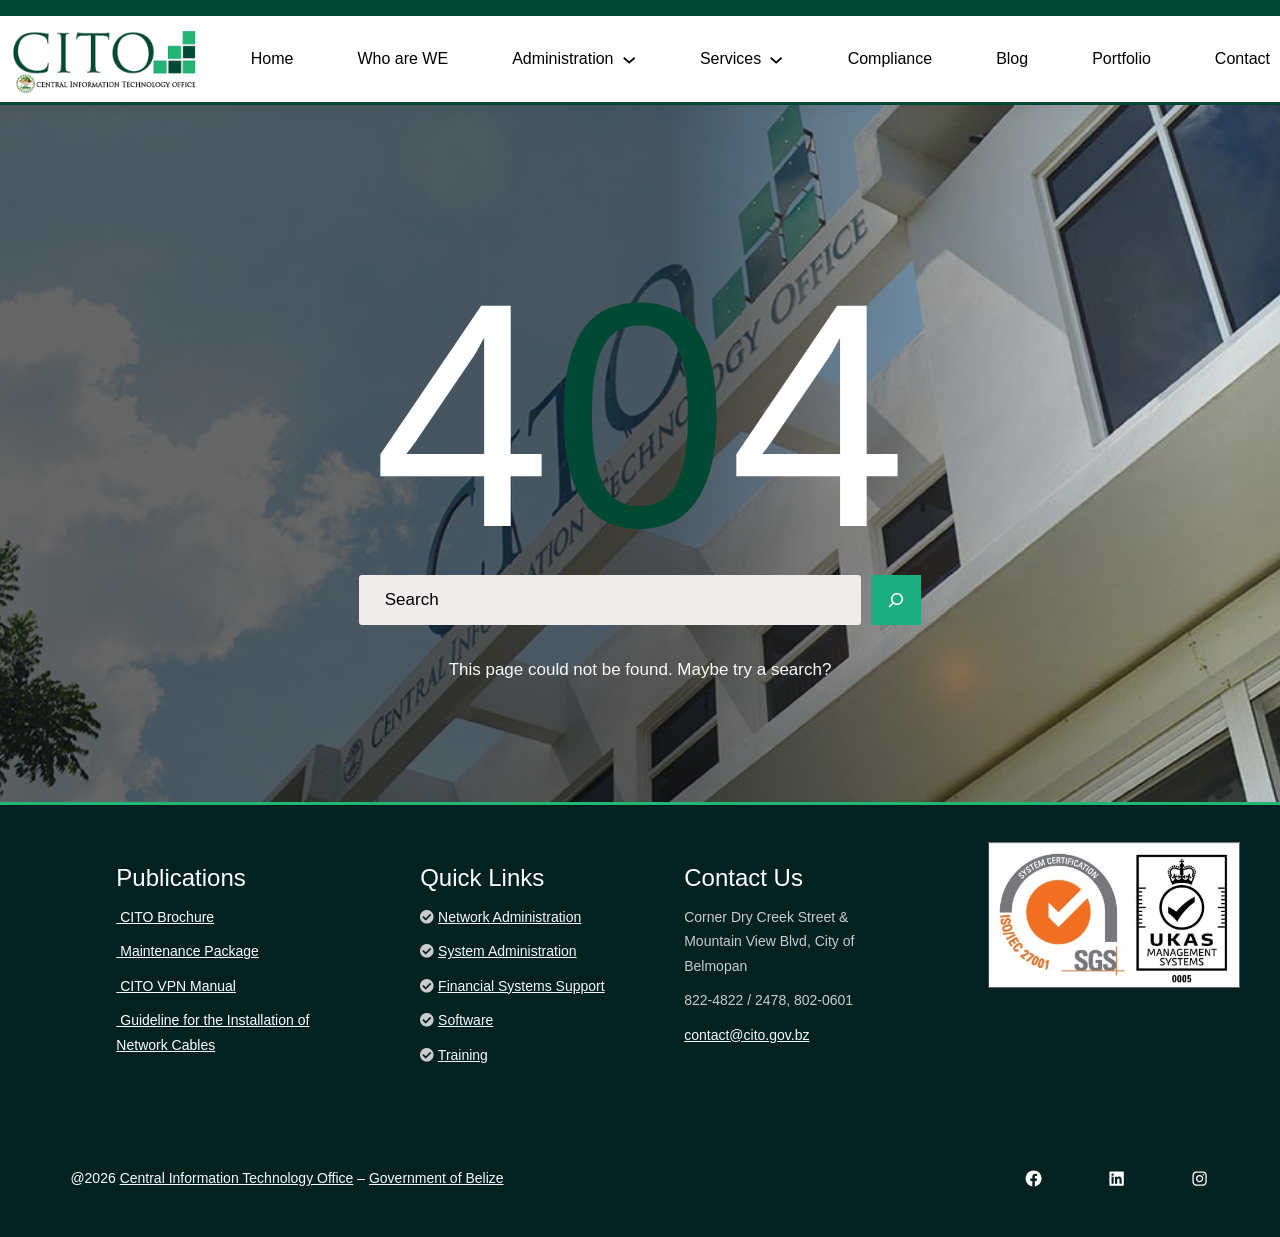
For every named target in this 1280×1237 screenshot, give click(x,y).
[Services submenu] (776, 59)
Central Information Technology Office (237, 1178)
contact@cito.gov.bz (746, 1035)
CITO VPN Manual (176, 986)
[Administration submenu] (629, 59)
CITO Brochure (165, 917)
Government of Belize (436, 1178)
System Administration (507, 951)
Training (463, 1055)
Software (465, 1020)
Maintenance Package (187, 951)
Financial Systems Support (521, 986)
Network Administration (509, 917)
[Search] (896, 600)
